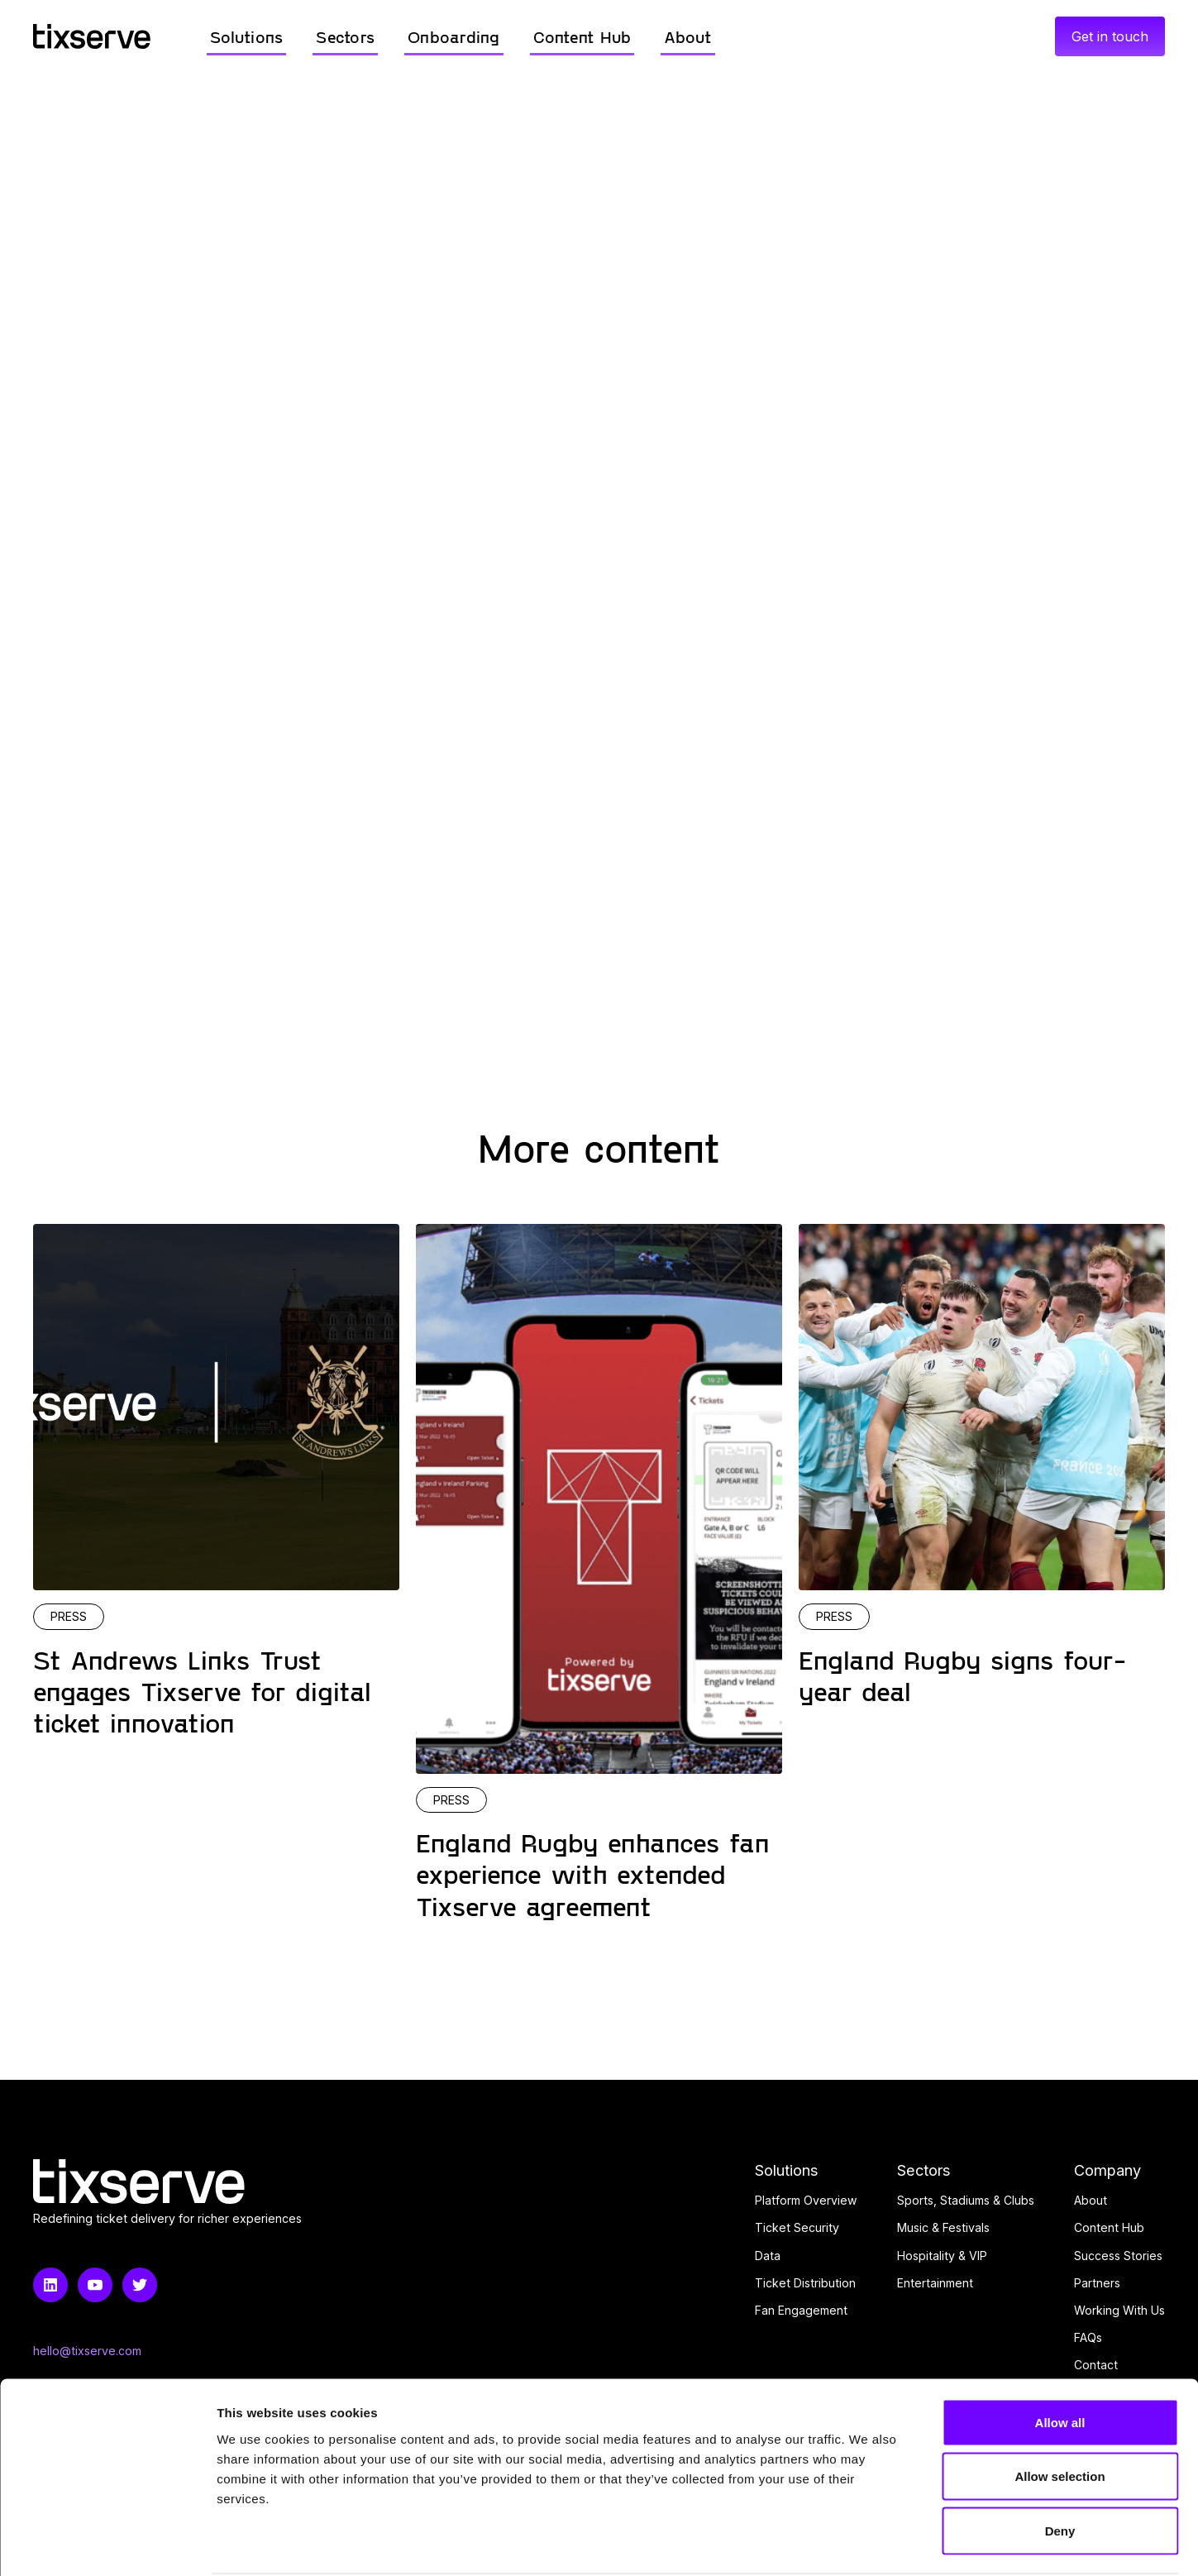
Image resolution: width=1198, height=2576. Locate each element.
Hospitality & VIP (942, 2256)
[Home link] (91, 36)
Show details (867, 2543)
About (1090, 2200)
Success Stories (1118, 2256)
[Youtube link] (95, 2285)
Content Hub (1109, 2227)
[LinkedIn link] (50, 2285)
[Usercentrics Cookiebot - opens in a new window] (107, 2543)
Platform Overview (806, 2200)
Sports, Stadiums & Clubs (965, 2200)
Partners (1097, 2283)
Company (1107, 2170)
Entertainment (935, 2283)
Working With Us (1119, 2310)
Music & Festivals (943, 2227)
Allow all (1060, 2359)
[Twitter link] (139, 2285)
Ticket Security (797, 2227)
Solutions (787, 2170)
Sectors (924, 2170)
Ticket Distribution (805, 2283)
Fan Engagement (801, 2310)
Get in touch (1110, 36)
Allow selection (1059, 2413)
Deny (1060, 2467)
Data (767, 2256)
